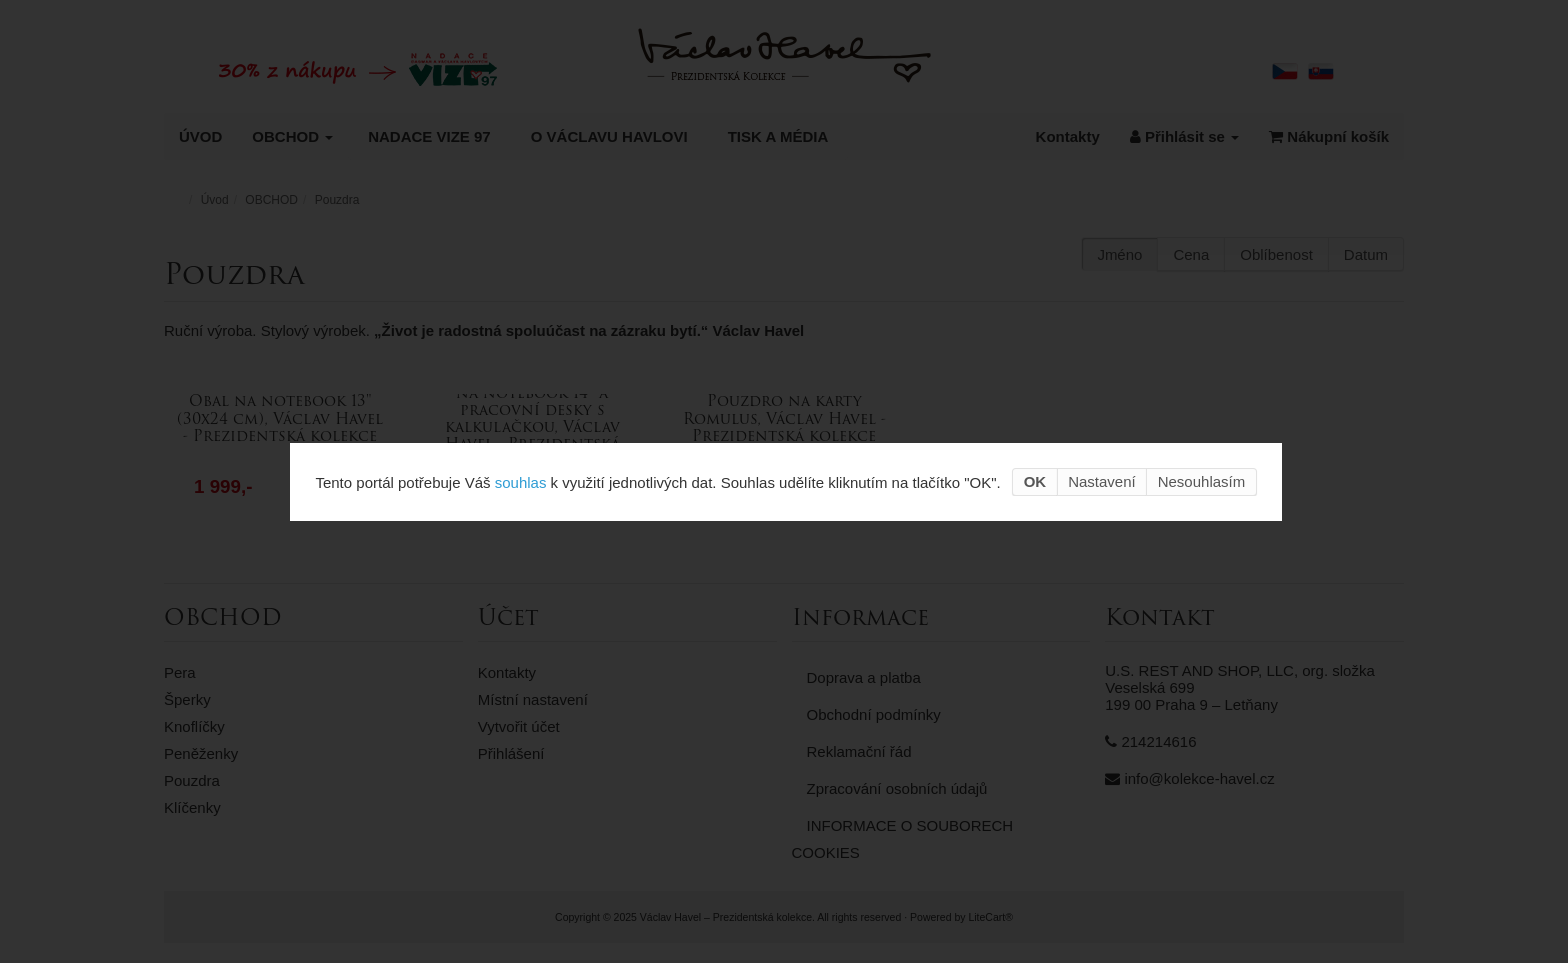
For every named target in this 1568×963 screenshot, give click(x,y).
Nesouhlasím (1202, 481)
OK (1035, 481)
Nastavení (1102, 481)
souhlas (521, 481)
